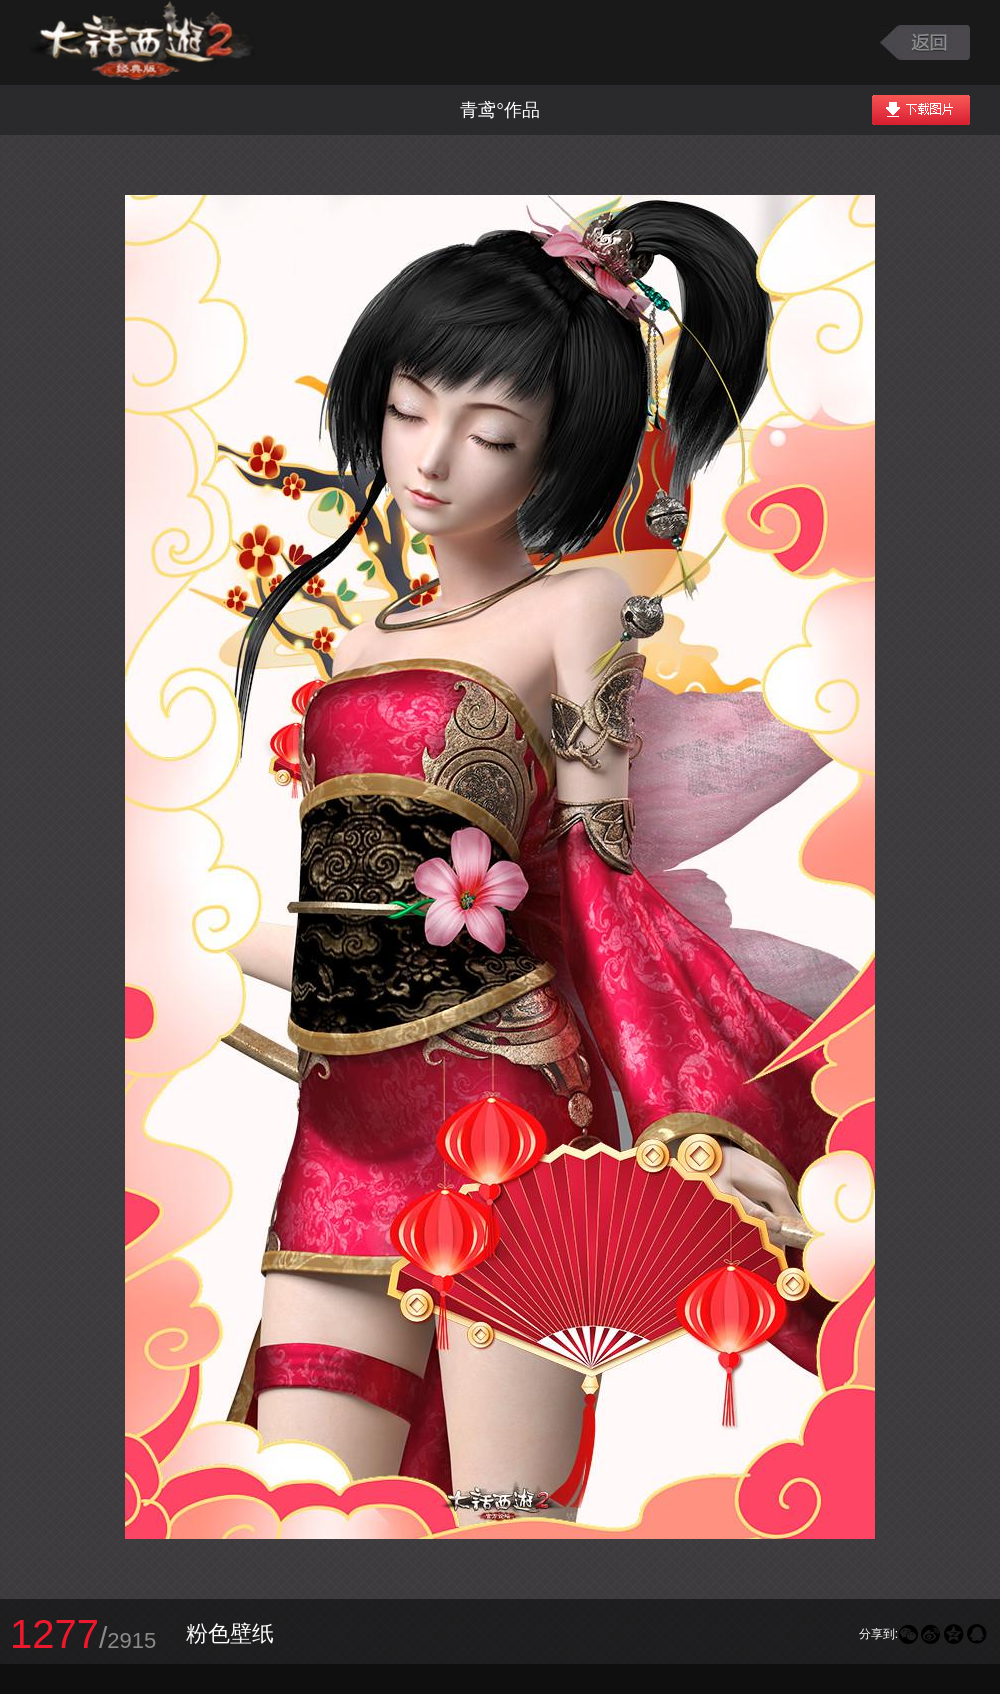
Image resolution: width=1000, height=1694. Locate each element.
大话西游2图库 (142, 42)
